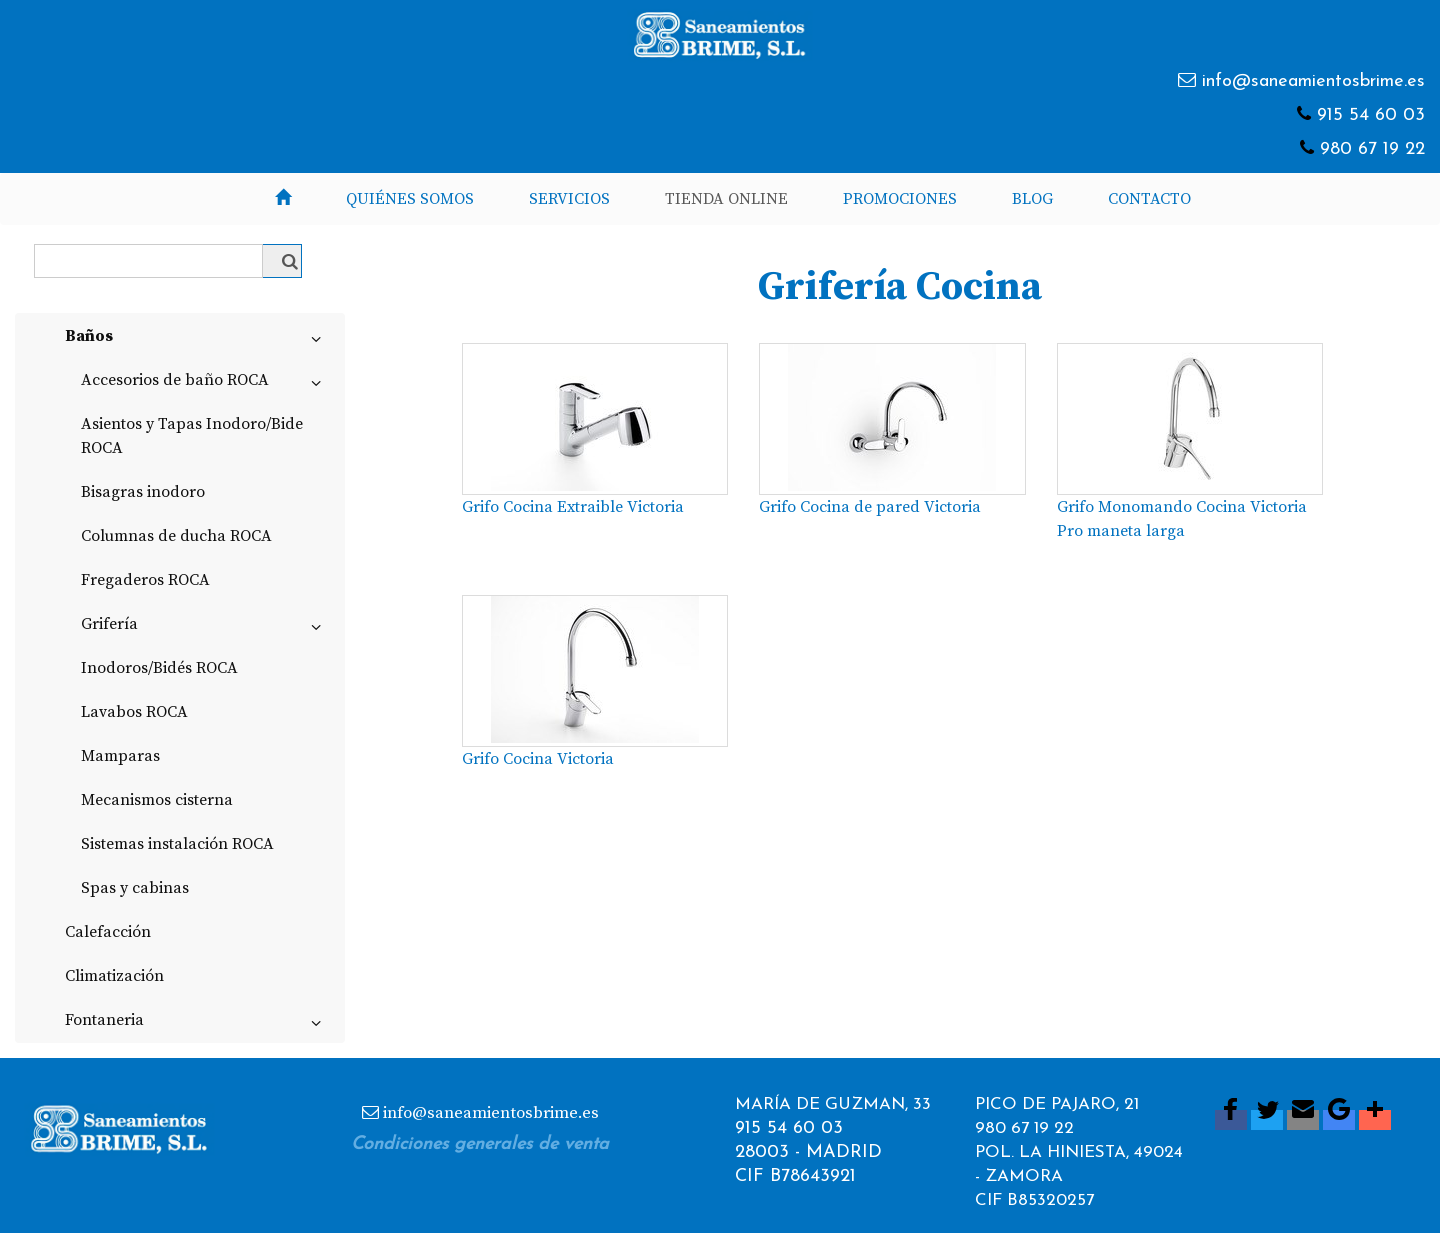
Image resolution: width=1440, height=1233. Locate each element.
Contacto (1149, 199)
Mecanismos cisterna (157, 800)
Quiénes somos (410, 199)
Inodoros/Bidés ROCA (159, 668)
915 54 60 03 (1371, 115)
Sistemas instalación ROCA (177, 844)
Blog (1032, 199)
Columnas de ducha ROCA (176, 536)
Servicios (569, 199)
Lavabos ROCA (134, 712)
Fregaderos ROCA (145, 580)
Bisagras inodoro (143, 492)
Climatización (114, 976)
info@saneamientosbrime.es (1313, 81)
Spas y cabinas (135, 888)
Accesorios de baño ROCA (205, 384)
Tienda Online (726, 199)
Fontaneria (197, 1024)
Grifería (205, 628)
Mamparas (120, 756)
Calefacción (108, 932)
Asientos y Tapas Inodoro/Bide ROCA (192, 436)
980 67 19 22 (1372, 149)
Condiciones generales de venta (480, 1144)
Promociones (900, 199)
